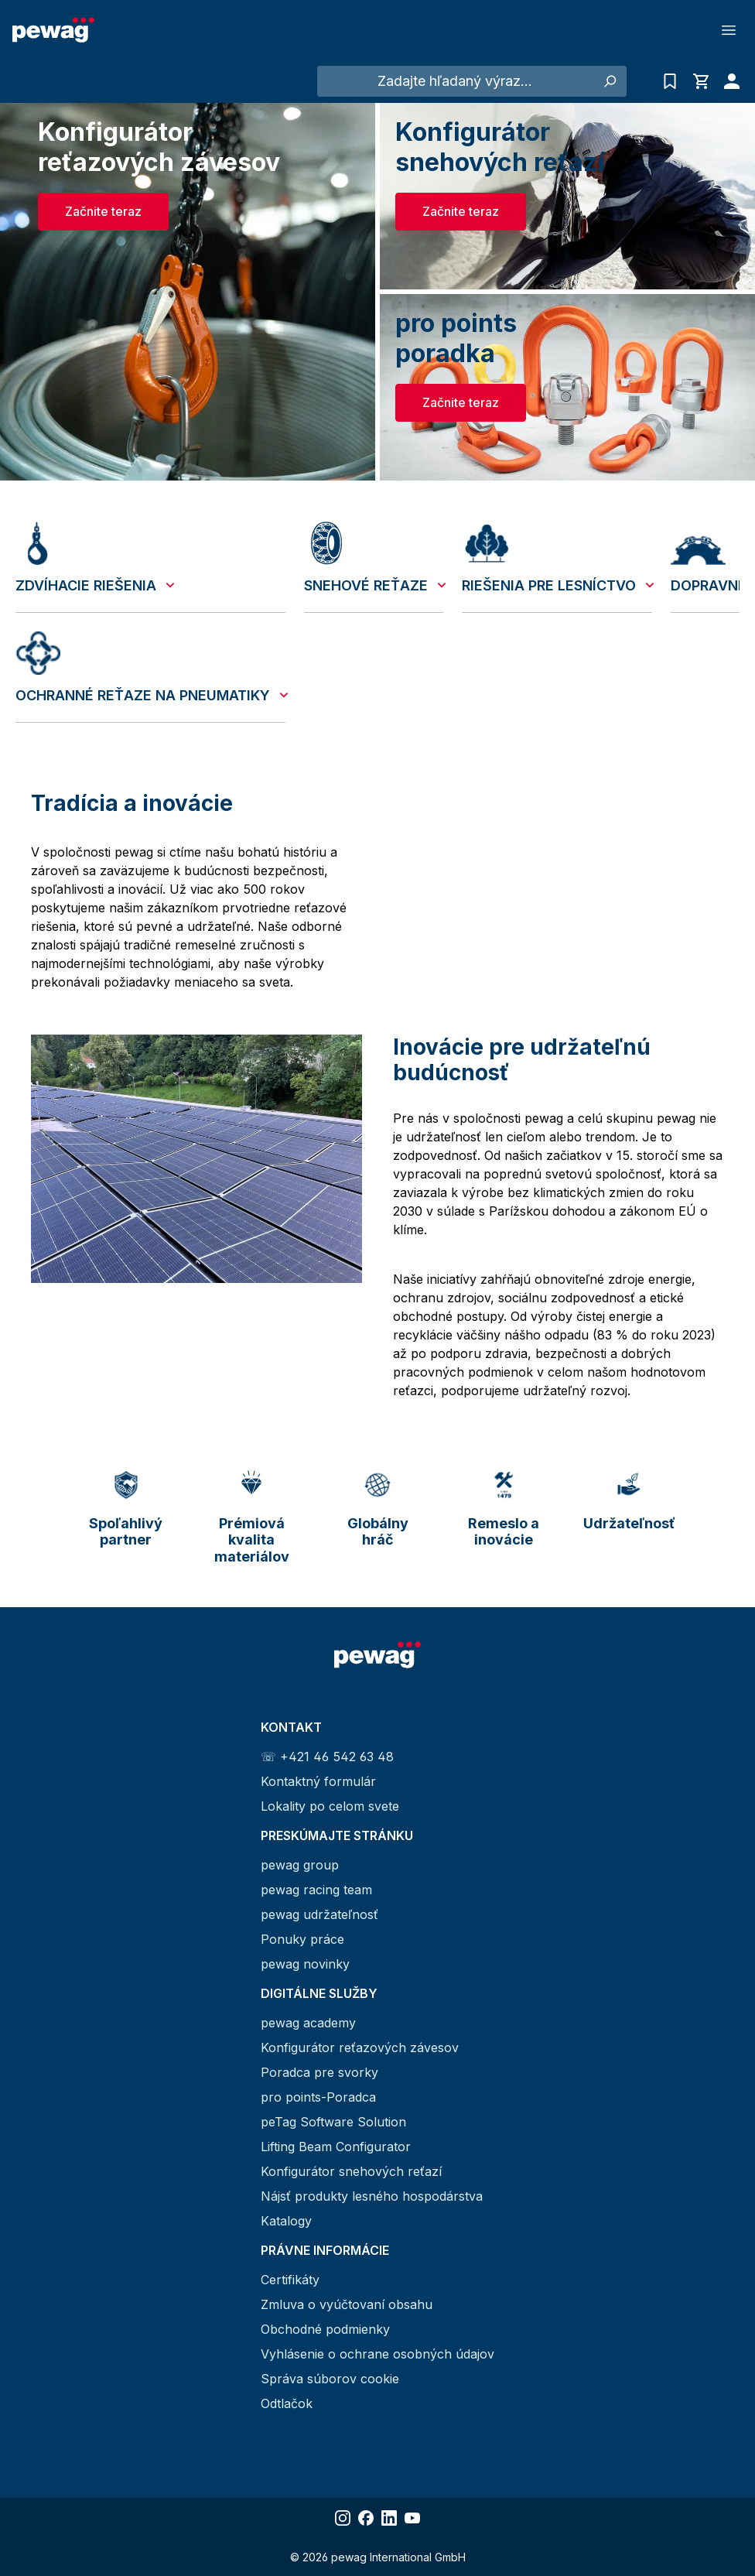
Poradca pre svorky (319, 2072)
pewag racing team (316, 1889)
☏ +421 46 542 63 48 (327, 1756)
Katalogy (286, 2221)
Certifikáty (290, 2279)
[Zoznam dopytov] (669, 81)
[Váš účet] (728, 81)
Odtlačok (287, 2403)
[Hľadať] (609, 81)
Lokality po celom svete (330, 1806)
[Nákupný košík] (700, 81)
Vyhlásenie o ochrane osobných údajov (377, 2354)
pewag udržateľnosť (319, 1914)
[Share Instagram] (342, 2518)
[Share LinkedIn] (389, 2518)
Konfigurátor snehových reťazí (351, 2171)
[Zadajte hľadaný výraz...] (455, 81)
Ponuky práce (302, 1939)
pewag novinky (305, 1964)
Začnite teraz (103, 211)
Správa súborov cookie (330, 2378)
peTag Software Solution (333, 2122)
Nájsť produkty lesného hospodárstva (372, 2196)
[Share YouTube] (412, 2518)
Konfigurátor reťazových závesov (360, 2047)
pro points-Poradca (318, 2097)
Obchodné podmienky (325, 2329)
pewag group (300, 1865)
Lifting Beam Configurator (336, 2146)
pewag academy (308, 2022)
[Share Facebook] (366, 2518)
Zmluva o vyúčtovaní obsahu (346, 2304)
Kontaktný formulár (318, 1781)
